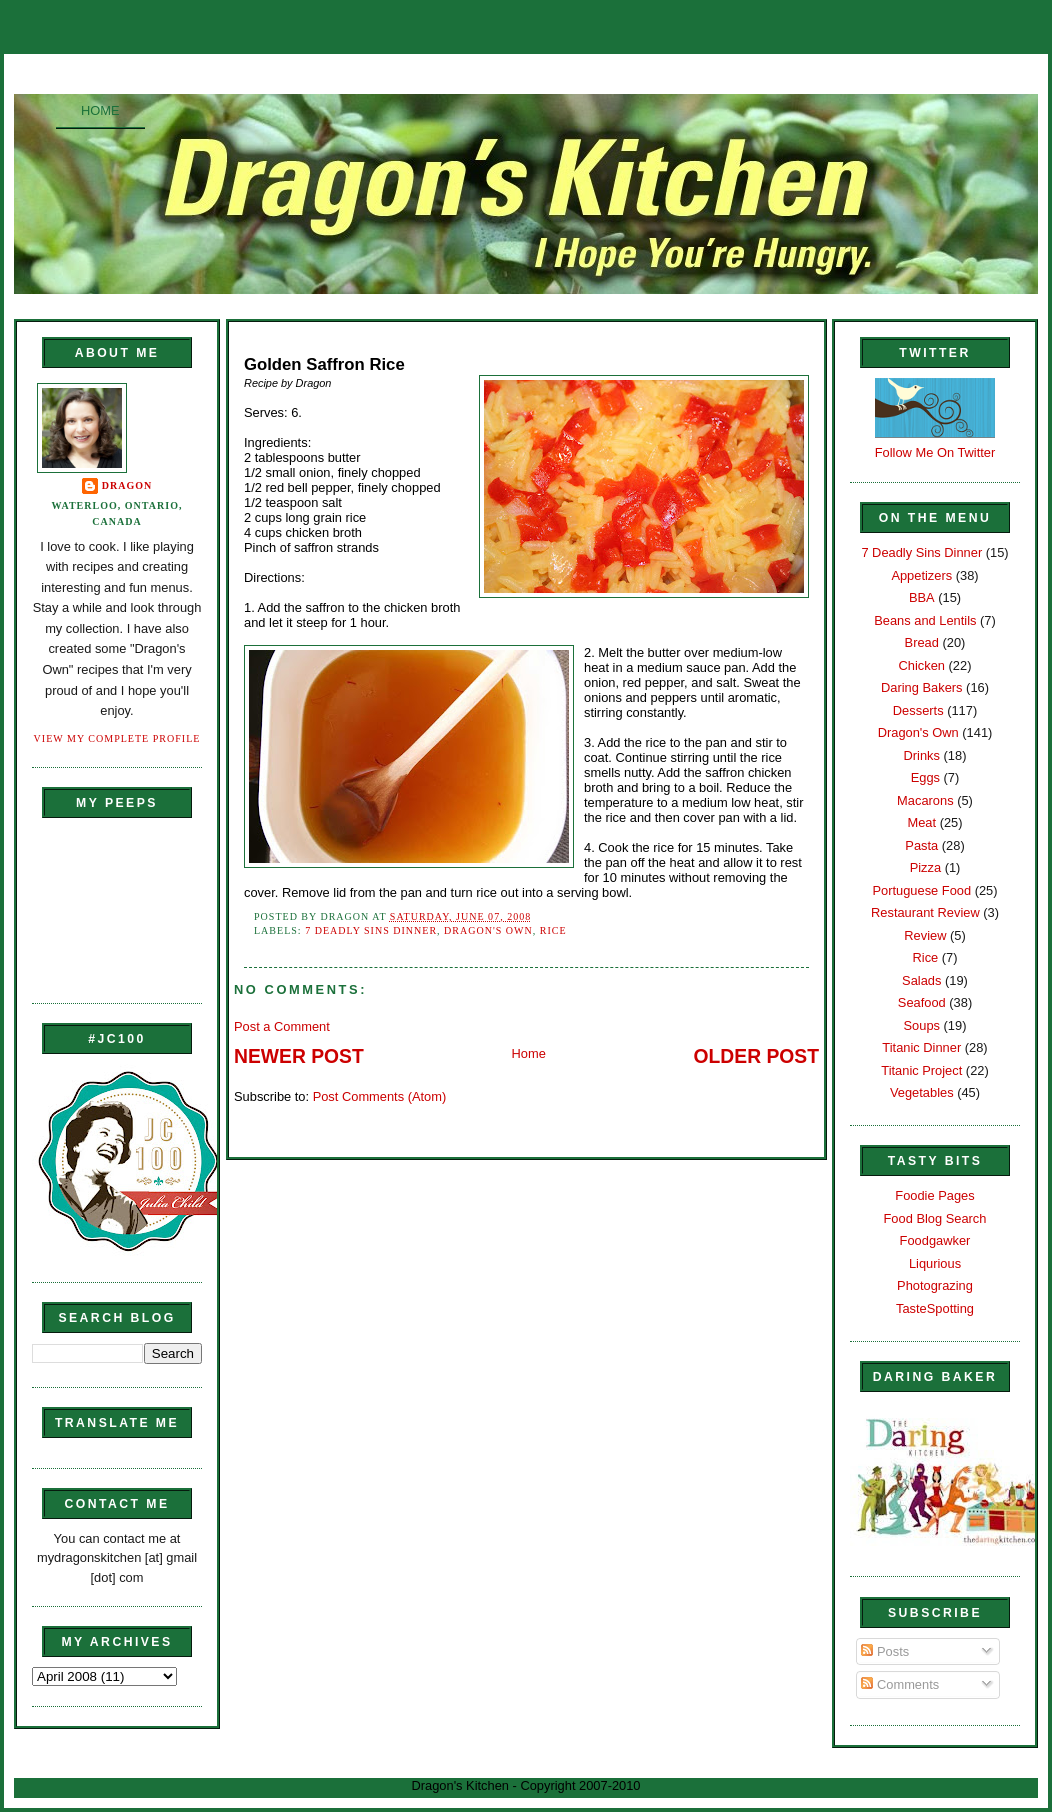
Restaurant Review (925, 912)
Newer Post (299, 1056)
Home (100, 110)
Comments (900, 1684)
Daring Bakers (921, 687)
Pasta (921, 845)
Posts (885, 1651)
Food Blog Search (935, 1218)
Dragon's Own (488, 930)
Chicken (922, 665)
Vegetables (922, 1092)
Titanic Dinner (921, 1047)
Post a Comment (282, 1026)
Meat (921, 822)
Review (925, 935)
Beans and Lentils (925, 620)
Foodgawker (935, 1240)
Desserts (918, 710)
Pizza (925, 867)
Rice (553, 930)
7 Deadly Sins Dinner (371, 930)
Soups (922, 1025)
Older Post (756, 1056)
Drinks (922, 755)
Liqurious (935, 1263)
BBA (922, 597)
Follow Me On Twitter (935, 452)
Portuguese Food (921, 890)
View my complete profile (117, 738)
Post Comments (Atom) (380, 1096)
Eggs (925, 777)
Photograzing (935, 1285)
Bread (922, 642)
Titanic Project (921, 1070)
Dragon (127, 485)
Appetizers (921, 575)
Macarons (925, 800)
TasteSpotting (935, 1308)
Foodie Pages (934, 1195)
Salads (921, 980)
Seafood (922, 1002)
